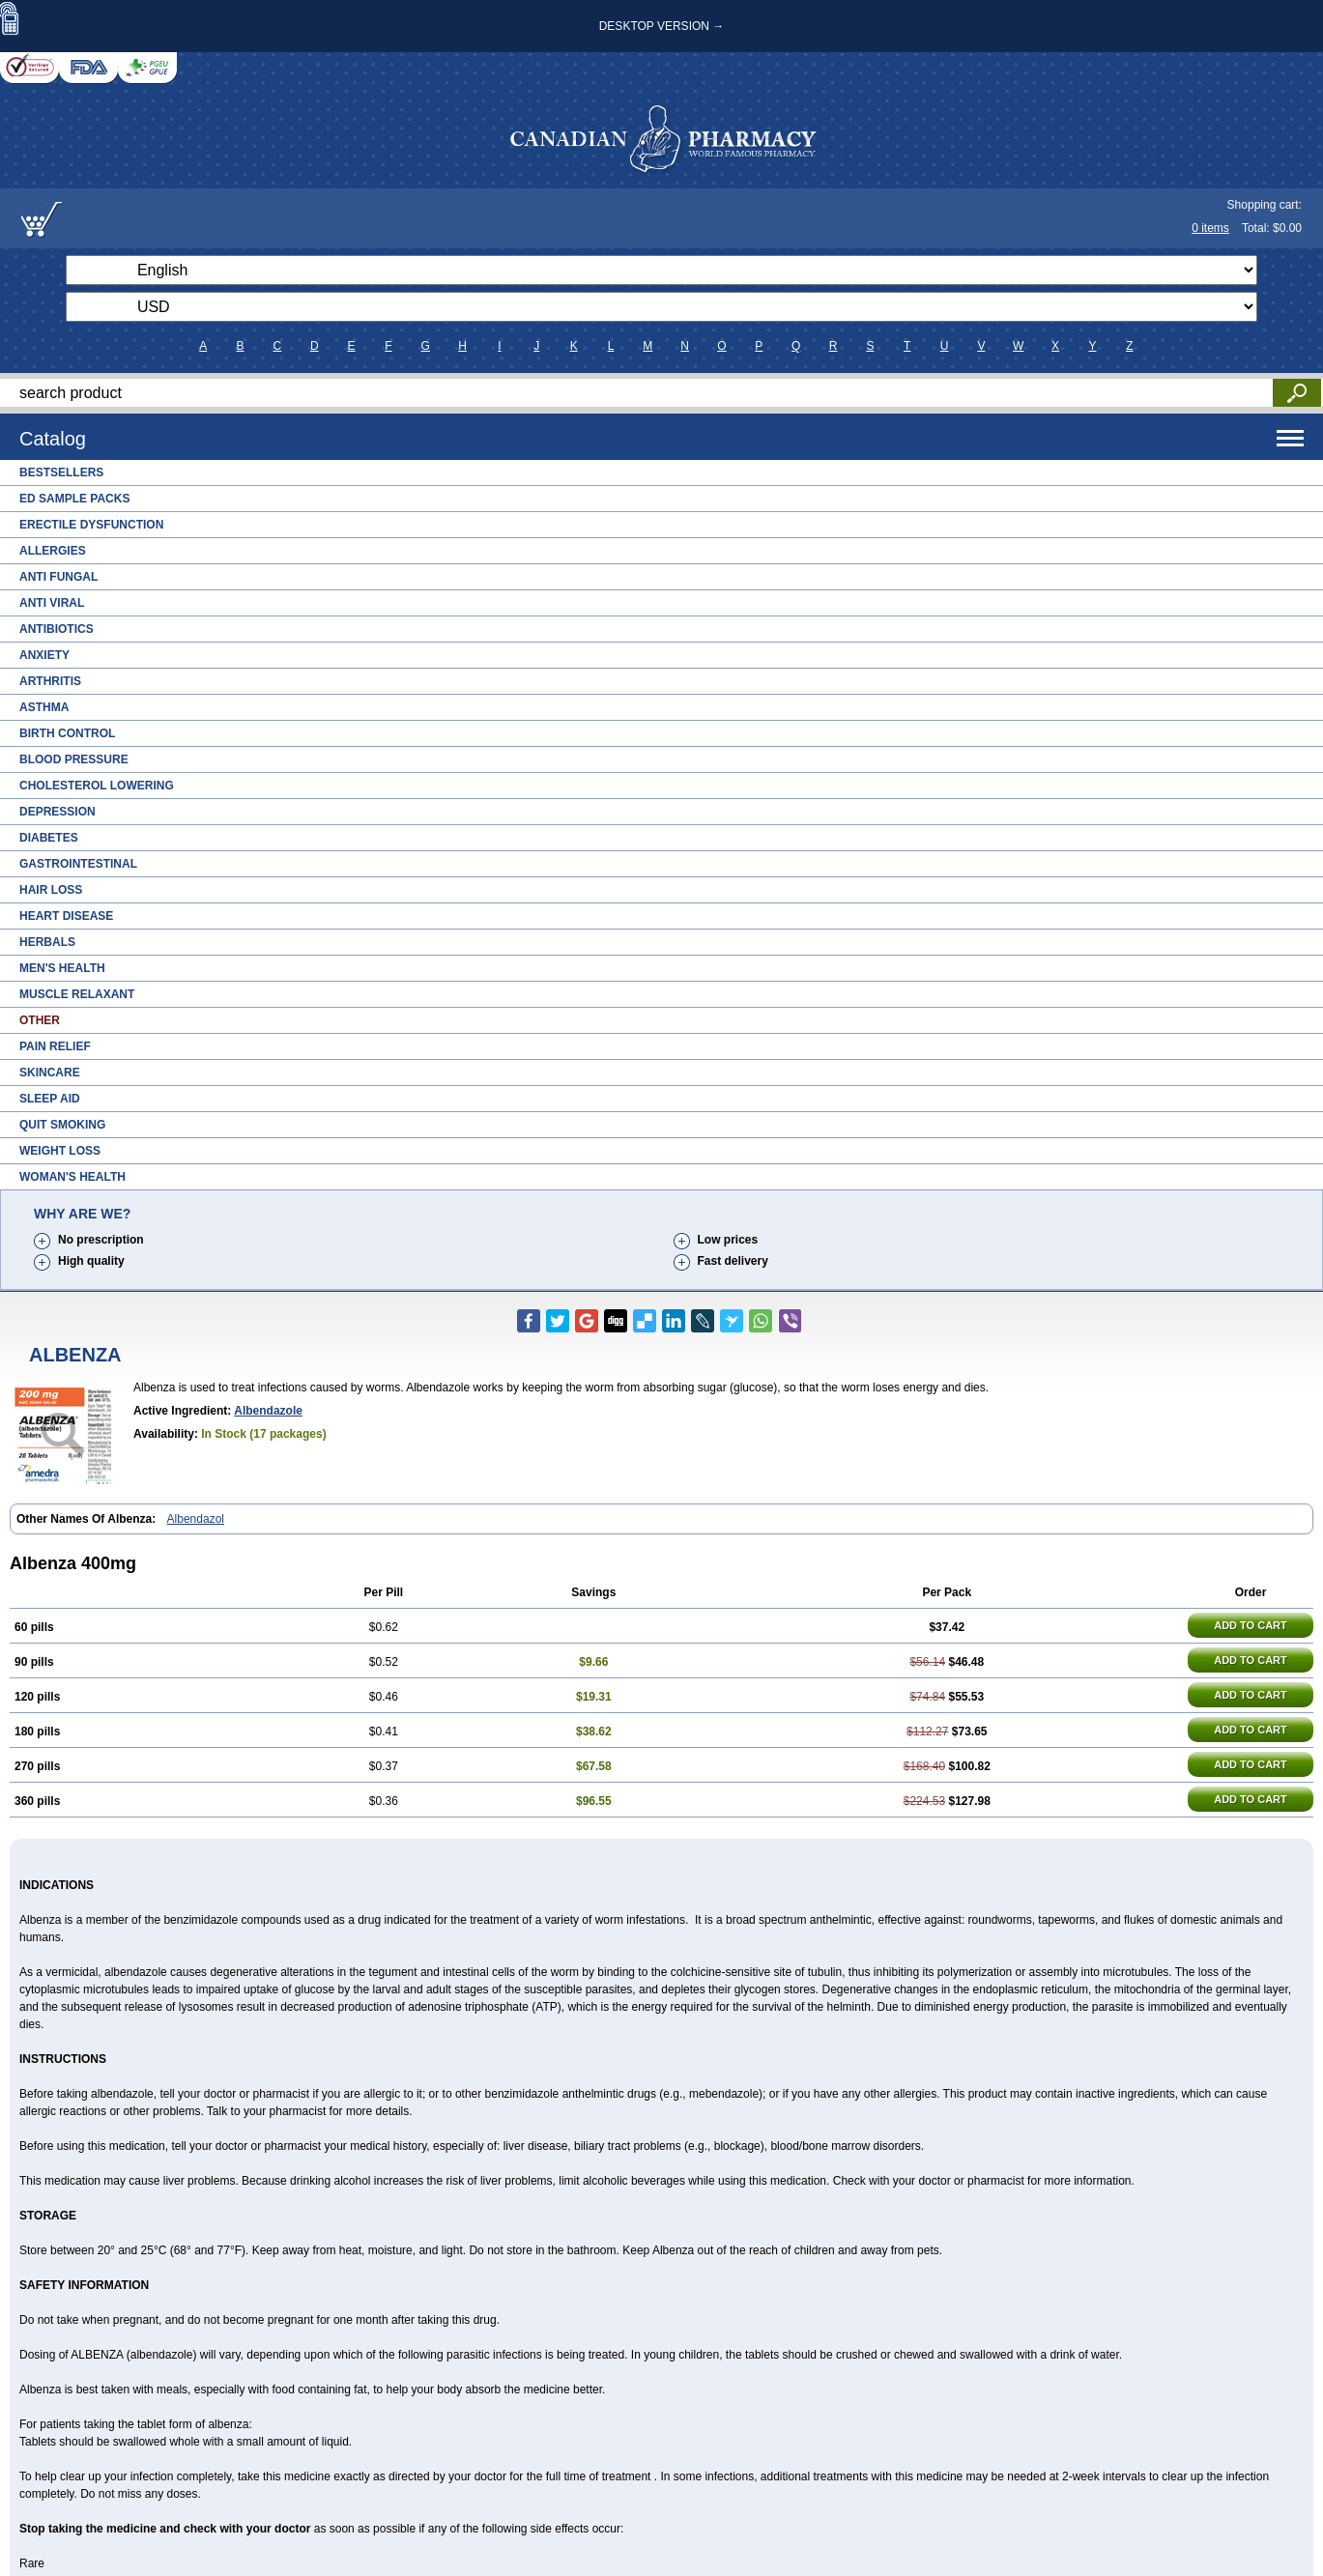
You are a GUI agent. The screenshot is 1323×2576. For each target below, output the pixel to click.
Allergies (52, 551)
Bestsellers (61, 472)
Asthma (44, 707)
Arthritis (50, 681)
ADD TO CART (1250, 1625)
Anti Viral (51, 603)
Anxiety (44, 655)
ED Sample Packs (74, 498)
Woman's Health (72, 1177)
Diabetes (48, 837)
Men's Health (62, 968)
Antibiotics (56, 629)
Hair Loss (50, 890)
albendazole (268, 1410)
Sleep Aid (49, 1098)
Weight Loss (60, 1151)
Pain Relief (55, 1046)
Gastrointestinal (78, 864)
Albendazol (195, 1519)
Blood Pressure (74, 759)
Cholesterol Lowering (96, 785)
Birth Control (67, 733)
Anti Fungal (58, 577)
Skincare (49, 1072)
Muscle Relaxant (76, 994)
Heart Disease (66, 916)
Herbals (47, 942)
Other (39, 1020)
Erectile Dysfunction (91, 524)
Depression (57, 811)
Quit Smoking (62, 1124)
